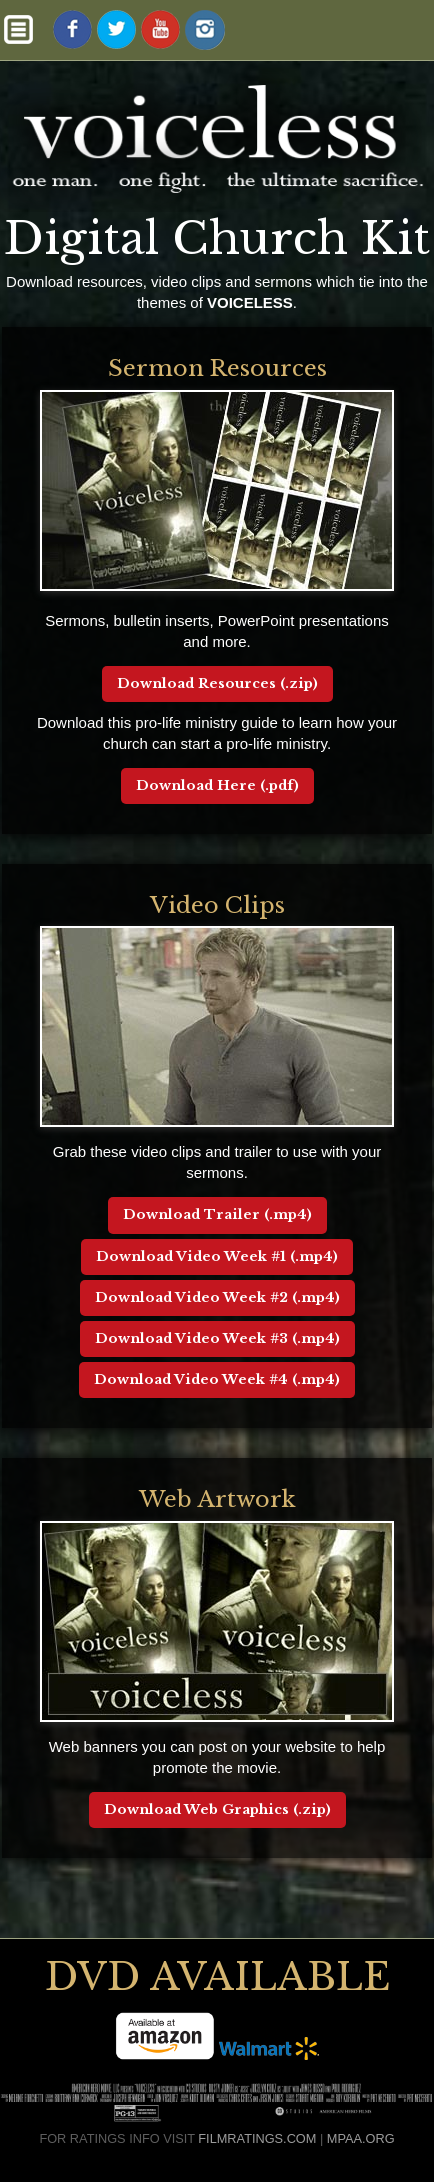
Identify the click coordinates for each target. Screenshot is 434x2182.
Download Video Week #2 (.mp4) (217, 1297)
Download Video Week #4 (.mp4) (217, 1379)
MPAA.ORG (361, 2138)
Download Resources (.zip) (217, 683)
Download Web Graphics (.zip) (217, 1809)
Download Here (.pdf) (217, 785)
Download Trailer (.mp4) (217, 1214)
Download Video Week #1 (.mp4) (217, 1256)
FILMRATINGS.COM (257, 2138)
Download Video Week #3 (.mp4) (217, 1338)
